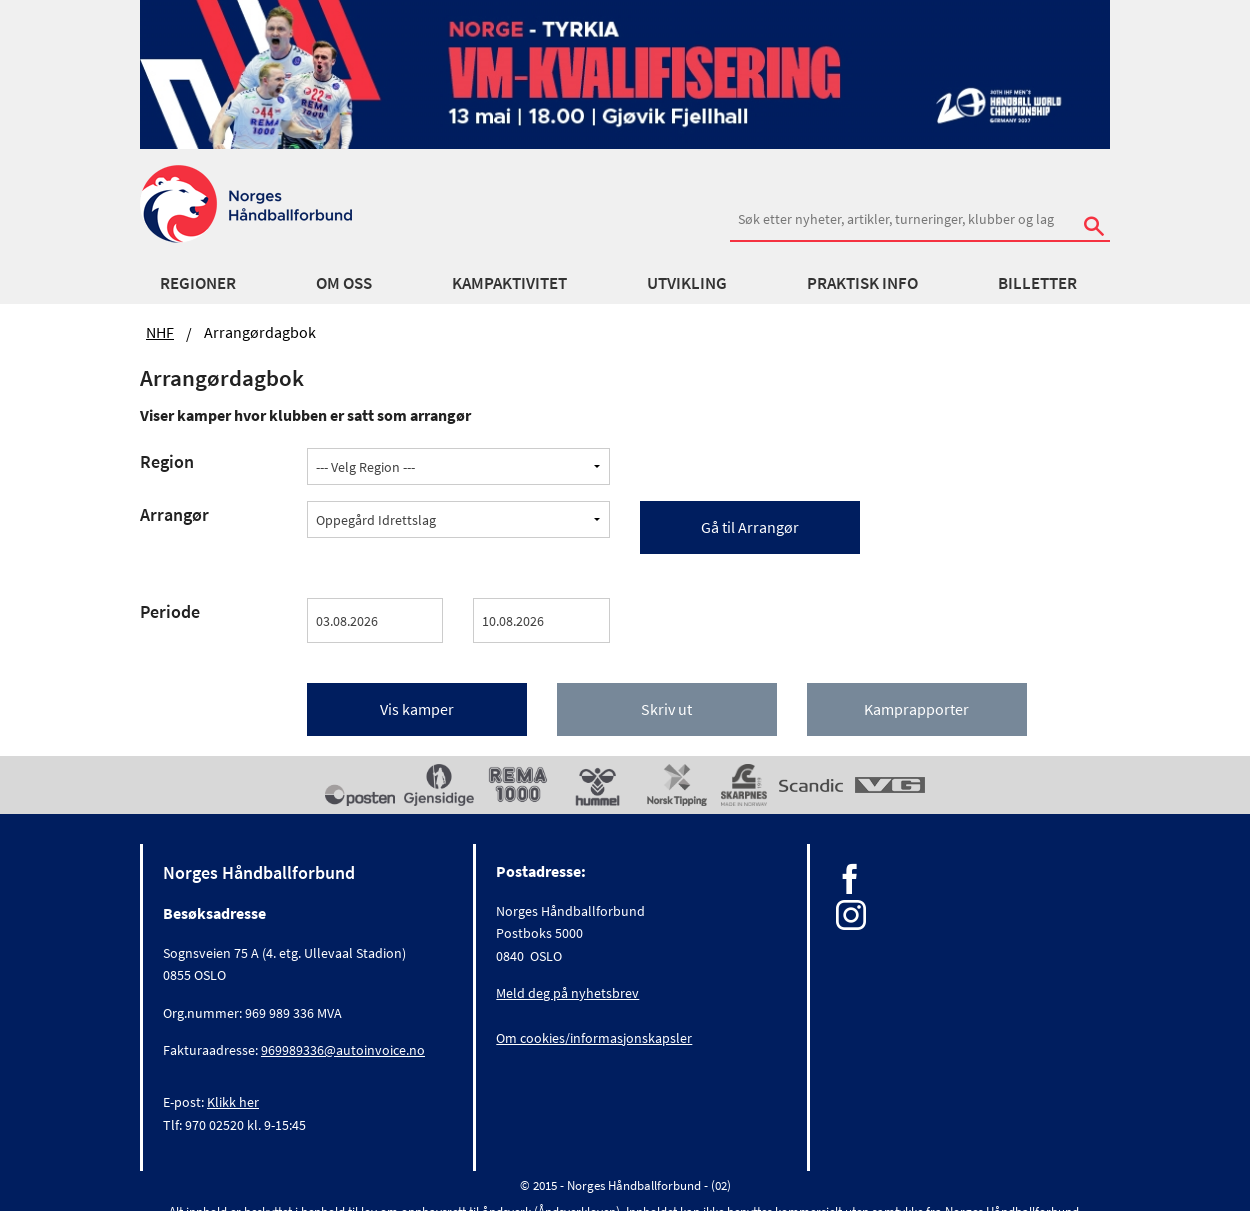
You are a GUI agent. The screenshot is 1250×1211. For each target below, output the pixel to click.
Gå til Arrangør (750, 527)
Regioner (198, 283)
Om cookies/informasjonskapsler (594, 1038)
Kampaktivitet (509, 283)
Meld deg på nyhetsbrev (567, 993)
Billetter (1037, 283)
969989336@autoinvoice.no (343, 1050)
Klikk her (233, 1102)
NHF (160, 332)
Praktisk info (862, 283)
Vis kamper (417, 709)
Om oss (344, 283)
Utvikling (687, 283)
